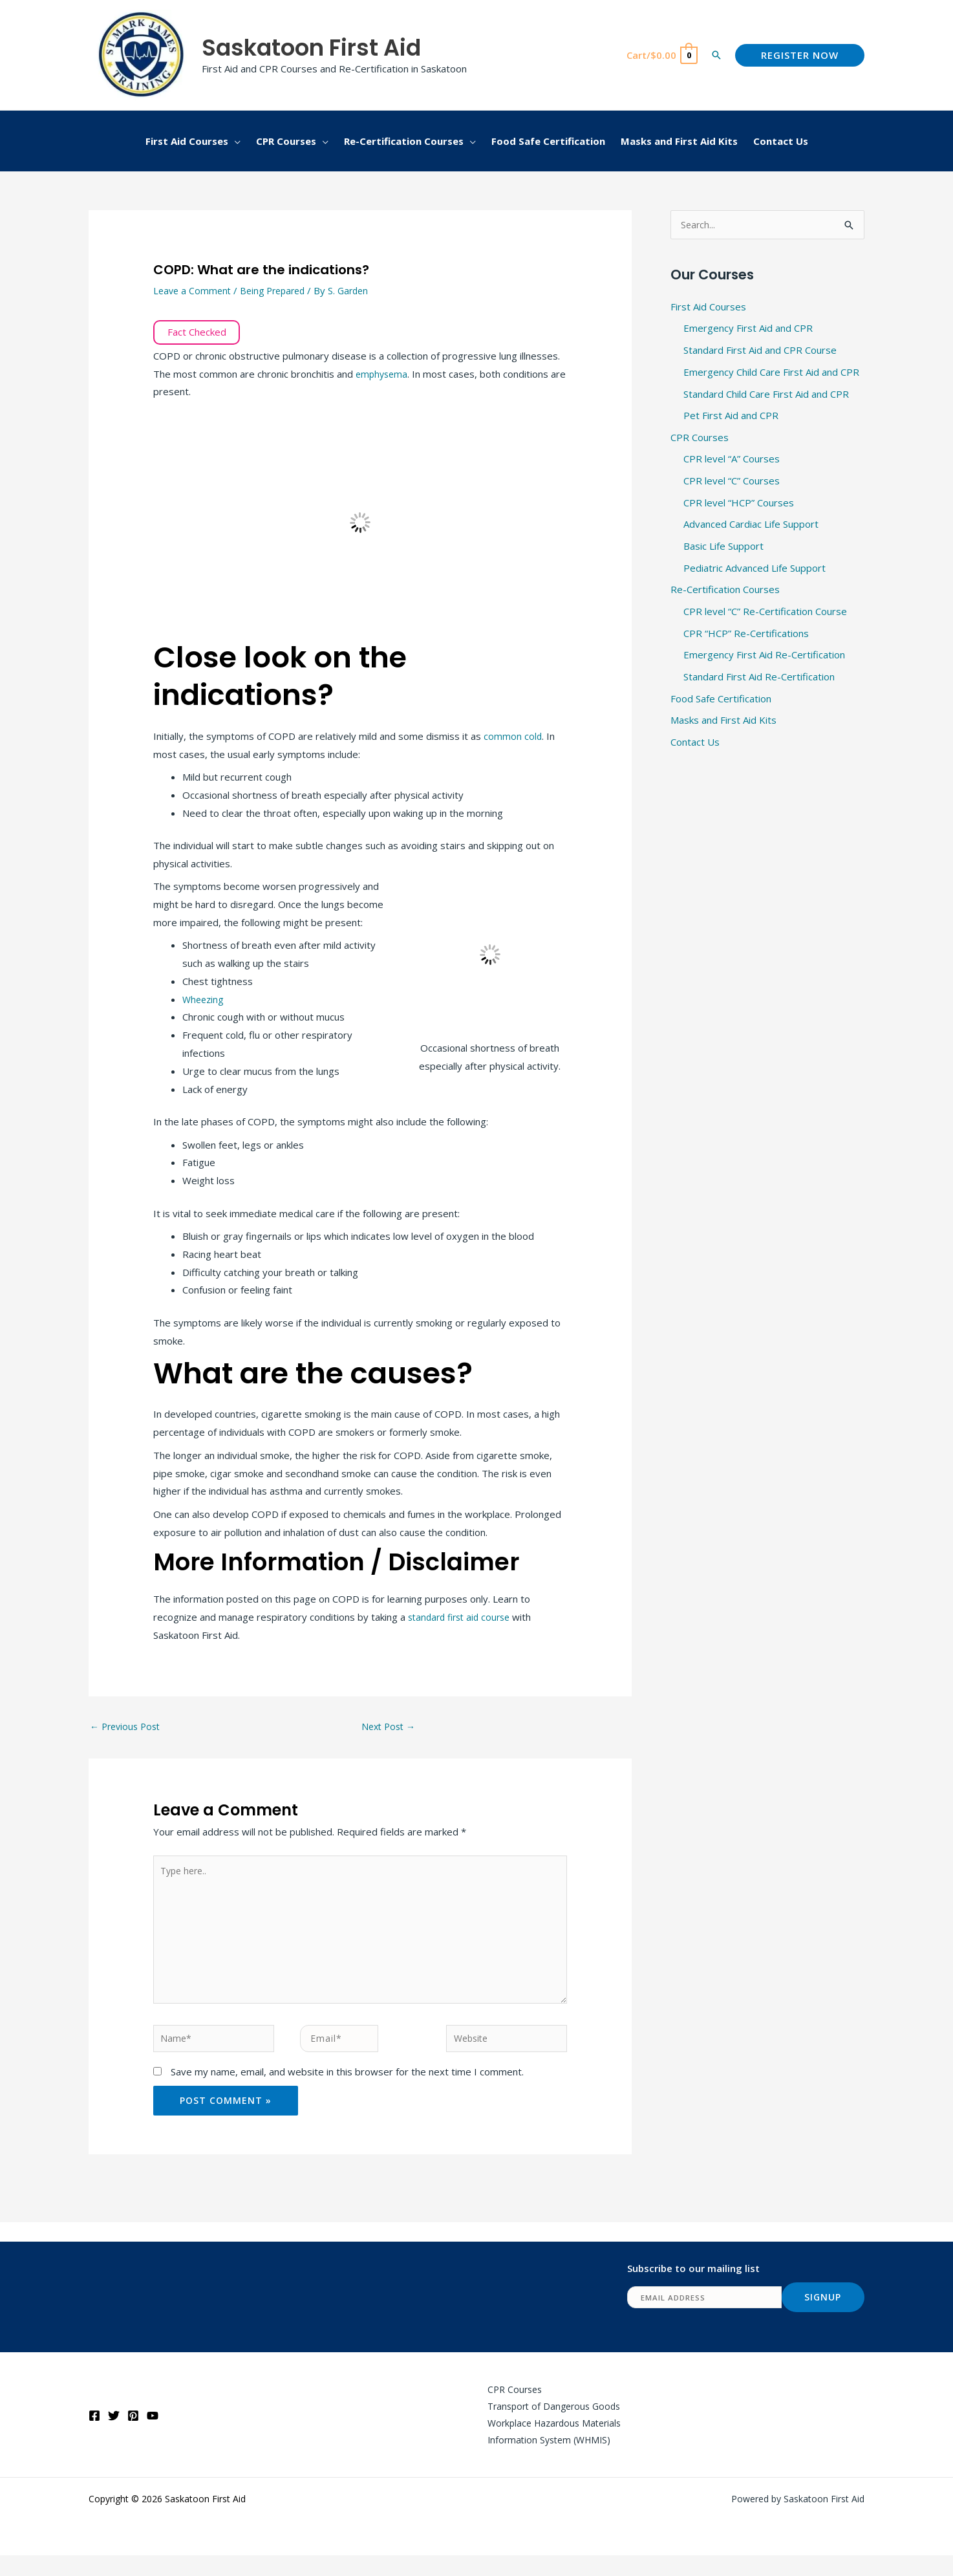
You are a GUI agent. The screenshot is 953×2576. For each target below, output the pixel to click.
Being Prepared (278, 290)
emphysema (383, 373)
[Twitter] (114, 2433)
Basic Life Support (723, 547)
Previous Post (128, 1726)
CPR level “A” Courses (731, 459)
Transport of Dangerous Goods (546, 2422)
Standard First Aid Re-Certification (759, 678)
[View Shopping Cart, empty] (661, 55)
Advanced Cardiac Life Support (751, 525)
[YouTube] (152, 2433)
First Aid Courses (708, 307)
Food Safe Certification (720, 699)
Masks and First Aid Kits (723, 721)
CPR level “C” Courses (731, 481)
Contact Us (695, 743)
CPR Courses (699, 437)
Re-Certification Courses (725, 591)
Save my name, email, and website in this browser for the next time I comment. (347, 2086)
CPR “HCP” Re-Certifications (746, 634)
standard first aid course (463, 1616)
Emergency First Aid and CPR (748, 329)
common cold (513, 736)
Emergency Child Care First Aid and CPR (771, 372)
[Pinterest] (133, 2433)
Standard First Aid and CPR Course (760, 350)
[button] (716, 55)
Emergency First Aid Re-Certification (764, 656)
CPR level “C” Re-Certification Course (765, 612)
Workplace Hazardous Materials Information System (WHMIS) (547, 2449)
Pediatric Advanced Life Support (754, 569)
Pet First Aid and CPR (730, 416)
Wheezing (204, 999)
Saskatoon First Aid (311, 47)
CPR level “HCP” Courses (738, 503)
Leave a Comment (193, 290)
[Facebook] (94, 2433)
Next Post (390, 1726)
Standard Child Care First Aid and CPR (766, 394)
